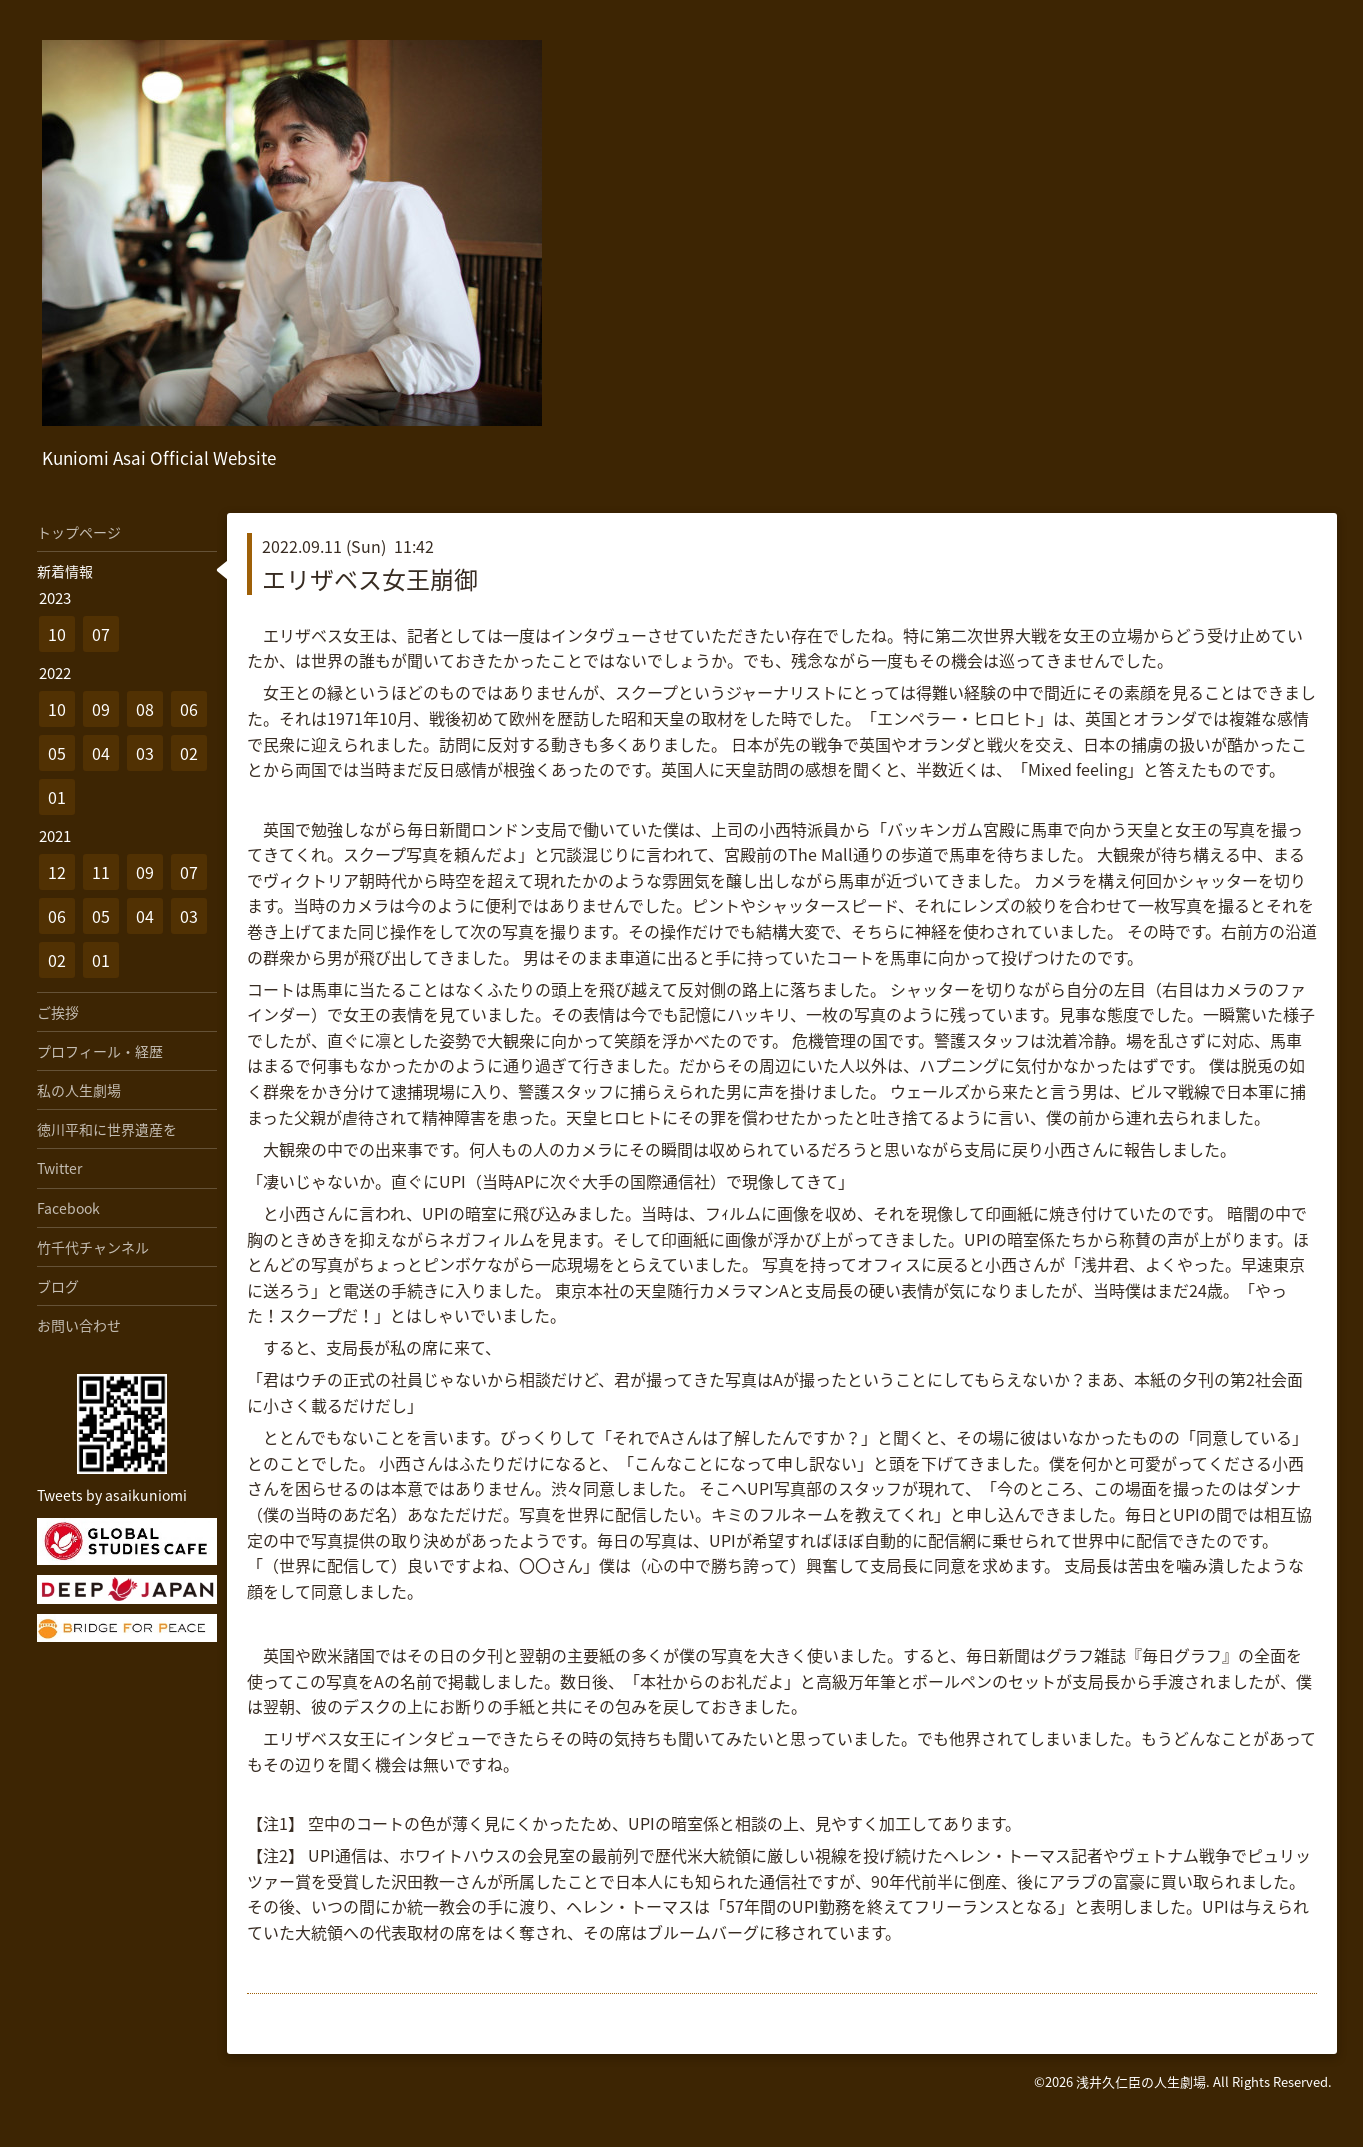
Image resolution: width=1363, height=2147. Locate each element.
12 (57, 872)
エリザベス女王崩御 (370, 579)
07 (101, 634)
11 (101, 872)
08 (145, 709)
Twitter (59, 1168)
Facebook (68, 1208)
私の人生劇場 (79, 1090)
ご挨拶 (58, 1012)
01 (57, 797)
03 (145, 753)
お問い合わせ (79, 1325)
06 (189, 709)
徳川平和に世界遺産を (107, 1129)
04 (101, 753)
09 (101, 709)
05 (57, 753)
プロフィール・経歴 (100, 1051)
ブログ (58, 1286)
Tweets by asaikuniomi (112, 1495)
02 (189, 753)
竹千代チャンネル (93, 1247)
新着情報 (65, 571)
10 (57, 634)
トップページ (79, 532)
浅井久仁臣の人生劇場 (1141, 2081)
